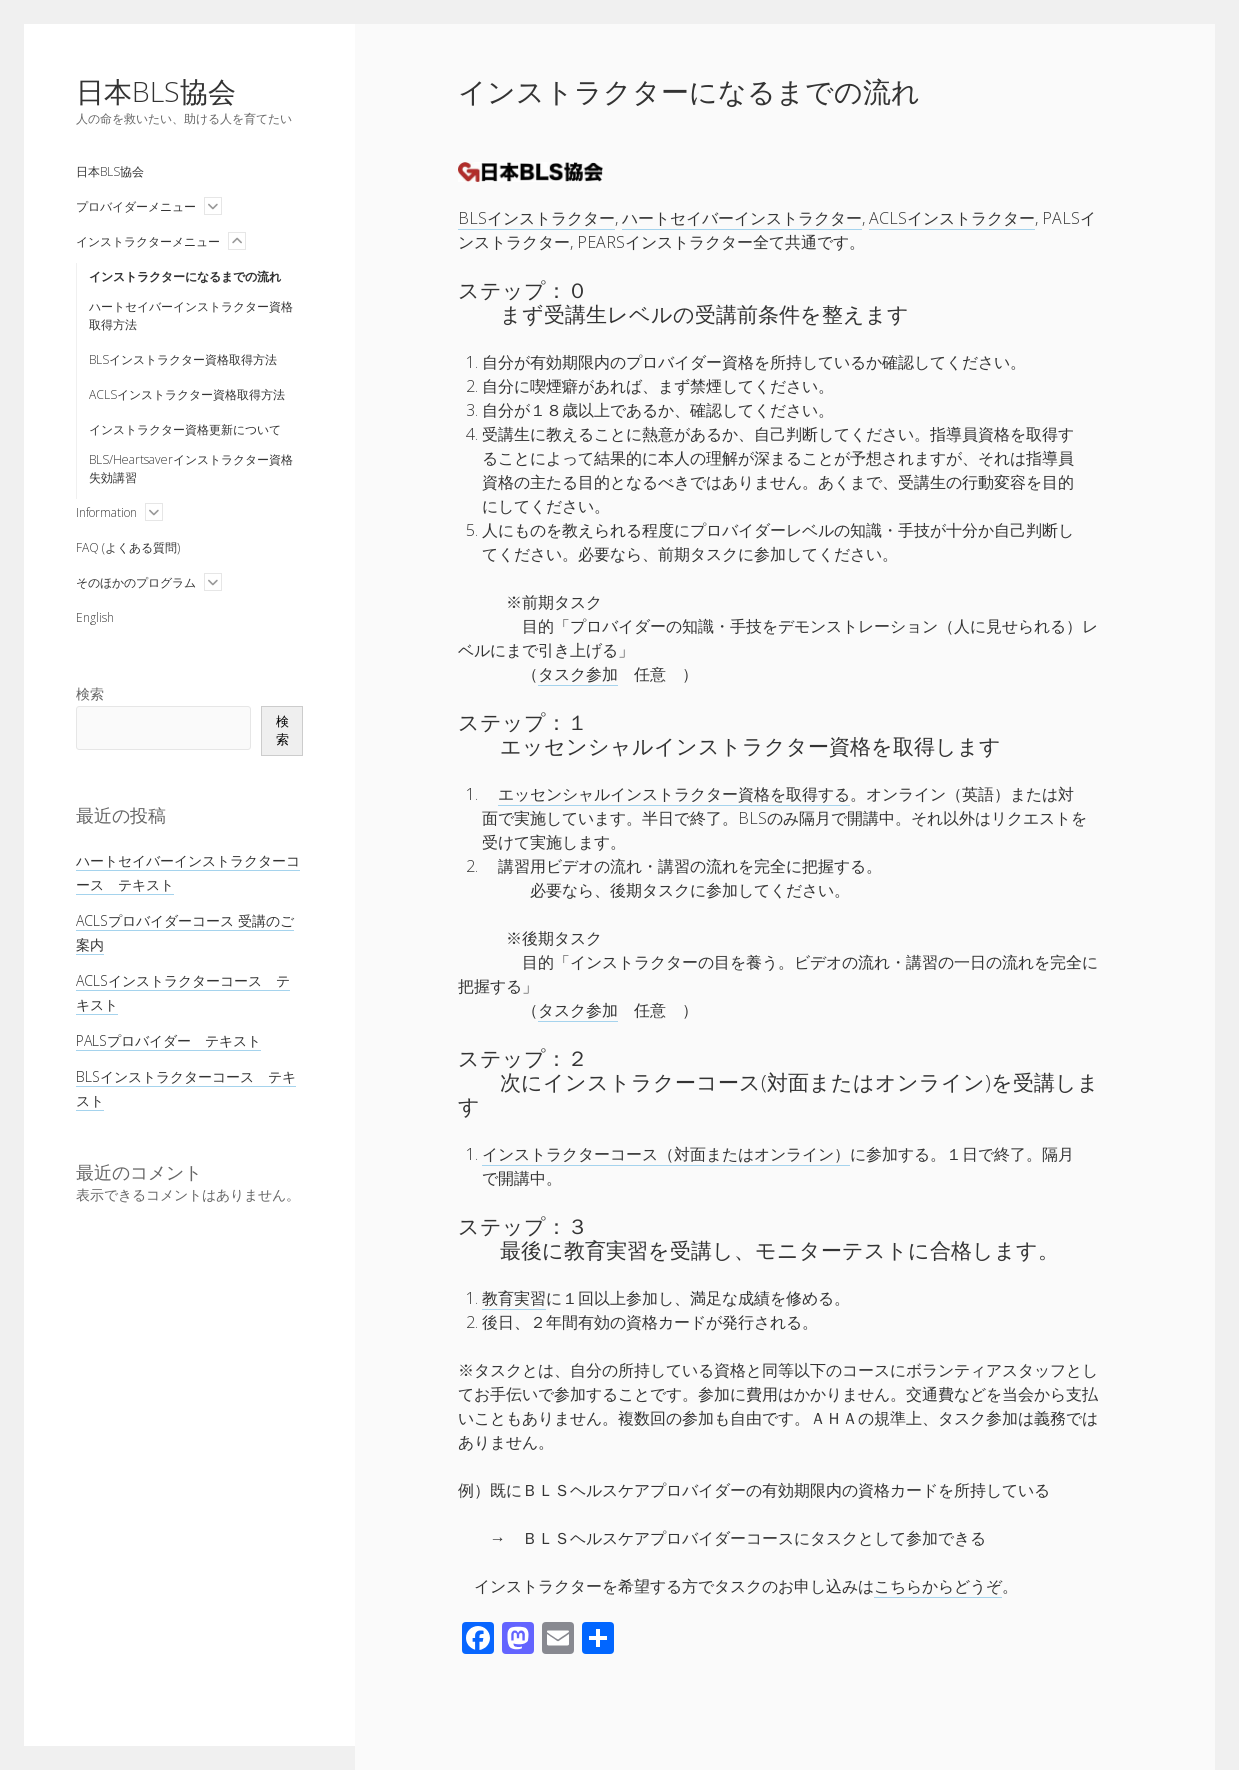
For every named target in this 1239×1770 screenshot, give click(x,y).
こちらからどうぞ (938, 1586)
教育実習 (514, 1298)
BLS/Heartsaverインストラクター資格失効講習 (191, 468)
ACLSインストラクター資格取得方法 (187, 394)
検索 (90, 693)
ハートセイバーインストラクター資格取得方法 (191, 315)
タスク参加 (578, 674)
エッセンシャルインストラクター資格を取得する (674, 794)
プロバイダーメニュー (136, 206)
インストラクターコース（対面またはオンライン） (666, 1154)
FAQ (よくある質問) (128, 547)
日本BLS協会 (156, 91)
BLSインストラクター (536, 218)
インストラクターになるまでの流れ (185, 276)
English (95, 617)
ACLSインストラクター (952, 218)
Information (106, 512)
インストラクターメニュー (148, 241)
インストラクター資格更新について (185, 429)
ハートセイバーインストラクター (742, 218)
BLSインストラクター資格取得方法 (183, 359)
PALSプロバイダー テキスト (168, 1040)
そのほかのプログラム (136, 582)
